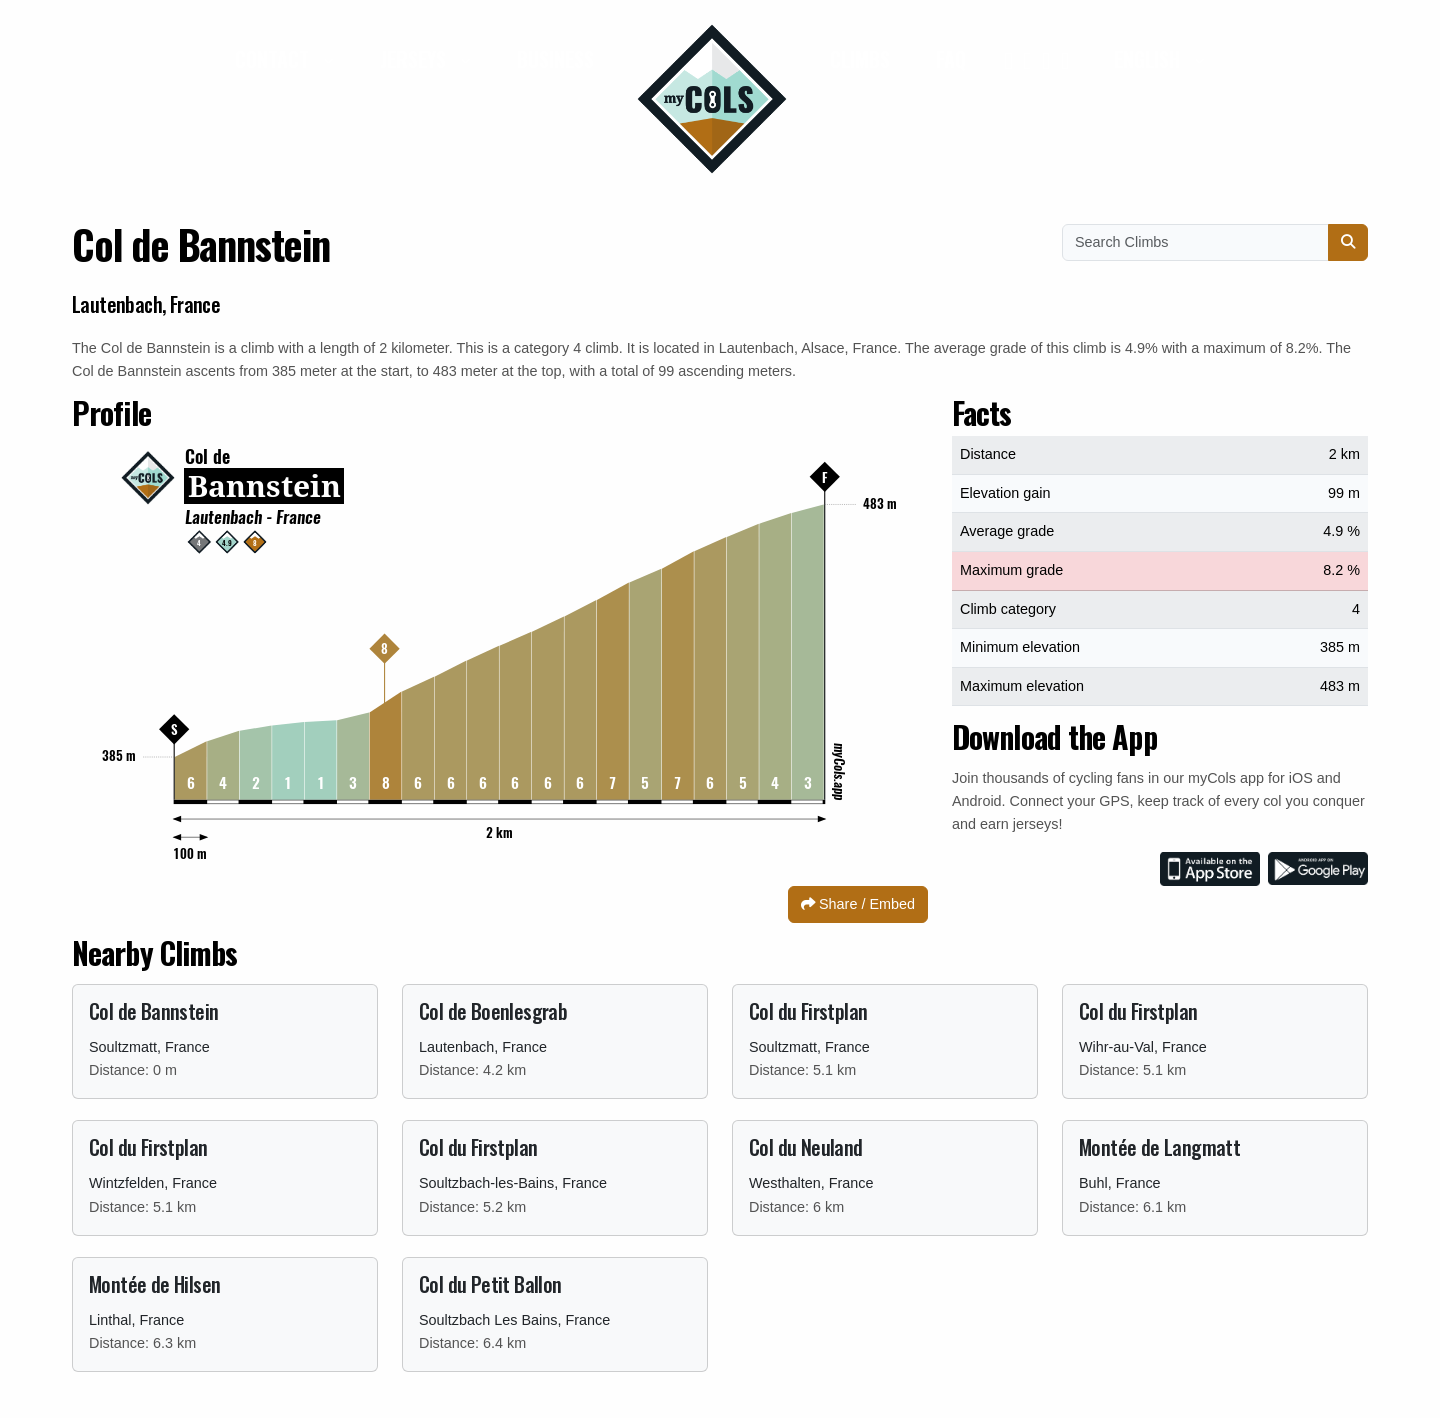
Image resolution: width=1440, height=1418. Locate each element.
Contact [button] (274, 59)
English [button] (1149, 59)
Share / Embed (858, 904)
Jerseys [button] (415, 59)
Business (555, 59)
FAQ (951, 59)
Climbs (860, 59)
